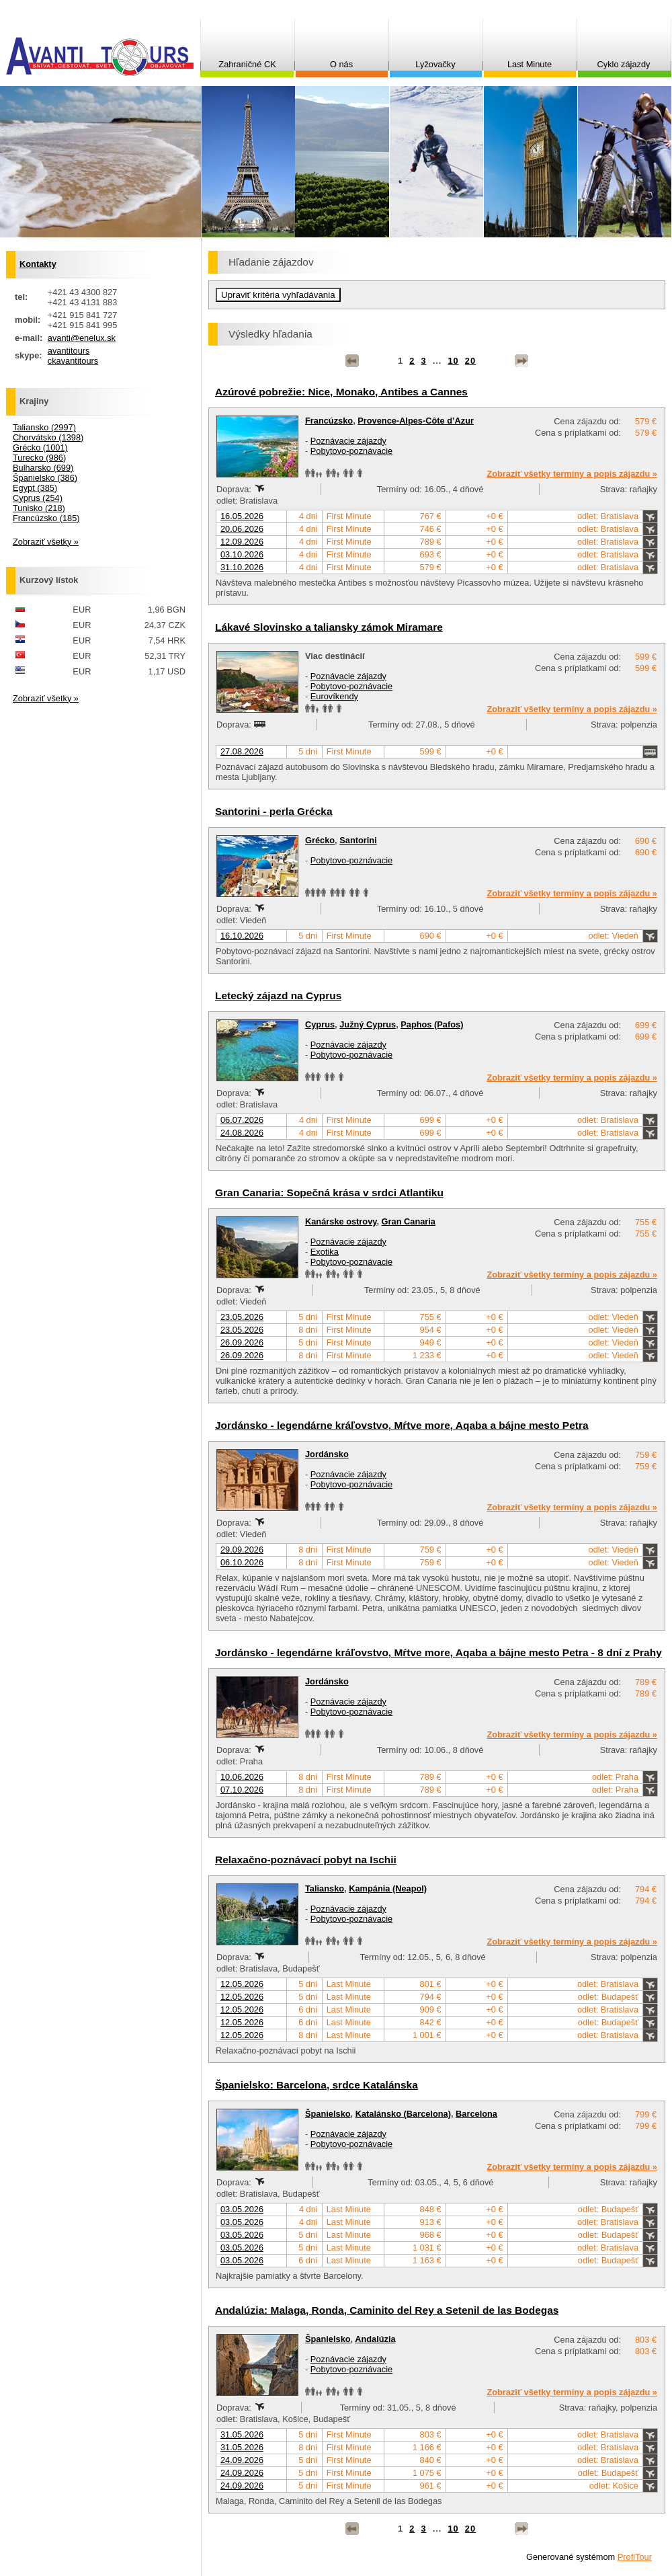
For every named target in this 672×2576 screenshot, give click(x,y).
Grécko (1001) (40, 447)
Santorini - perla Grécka (274, 811)
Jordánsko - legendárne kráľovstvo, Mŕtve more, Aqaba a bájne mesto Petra (402, 1425)
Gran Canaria (408, 1221)
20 (470, 361)
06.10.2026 (241, 1562)
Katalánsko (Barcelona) (403, 2114)
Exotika (324, 1252)
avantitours (69, 351)
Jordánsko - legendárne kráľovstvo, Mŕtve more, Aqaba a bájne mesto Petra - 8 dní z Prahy (438, 1652)
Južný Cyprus (367, 1024)
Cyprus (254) (37, 498)
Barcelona (476, 2114)
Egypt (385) (35, 488)
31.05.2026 (241, 2434)
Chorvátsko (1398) (48, 437)
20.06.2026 (241, 529)
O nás (341, 64)
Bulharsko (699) (43, 468)
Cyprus (320, 1024)
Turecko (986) (39, 458)
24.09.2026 (241, 2460)
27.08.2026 (241, 751)
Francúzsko (329, 421)
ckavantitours (73, 361)
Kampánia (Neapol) (388, 1888)
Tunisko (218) (39, 508)
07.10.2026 (241, 1790)
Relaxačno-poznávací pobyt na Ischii (305, 1859)
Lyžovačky (435, 64)
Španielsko (328, 2114)
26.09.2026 (241, 1342)
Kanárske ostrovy (340, 1221)
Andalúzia (375, 2339)
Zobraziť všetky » (46, 542)
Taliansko (324, 1888)
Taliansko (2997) (44, 427)
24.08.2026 (241, 1133)
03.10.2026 (241, 554)
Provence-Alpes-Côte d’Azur (416, 421)
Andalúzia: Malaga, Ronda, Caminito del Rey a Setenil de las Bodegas (386, 2310)
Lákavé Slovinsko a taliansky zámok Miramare (329, 627)
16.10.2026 (241, 936)
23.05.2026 (241, 1317)
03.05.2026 (241, 2209)
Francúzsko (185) (46, 518)
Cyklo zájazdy (623, 64)
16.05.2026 (241, 516)
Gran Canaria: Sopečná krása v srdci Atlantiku (329, 1192)
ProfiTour (635, 2557)
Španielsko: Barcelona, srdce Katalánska (316, 2085)
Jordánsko (327, 1454)
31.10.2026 (241, 567)
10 (453, 361)
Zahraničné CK (247, 64)
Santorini (357, 840)
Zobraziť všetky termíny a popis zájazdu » (572, 474)
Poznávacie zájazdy (348, 441)
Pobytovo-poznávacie (351, 451)
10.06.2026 (241, 1777)
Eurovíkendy (334, 696)
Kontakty (37, 264)
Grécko (320, 840)
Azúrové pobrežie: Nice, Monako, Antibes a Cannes (341, 391)
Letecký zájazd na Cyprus (278, 995)
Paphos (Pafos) (432, 1024)
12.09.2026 (241, 542)
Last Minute (529, 64)
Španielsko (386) (45, 478)
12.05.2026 (241, 1984)
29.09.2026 (241, 1550)
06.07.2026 (241, 1120)
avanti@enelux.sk (82, 338)
